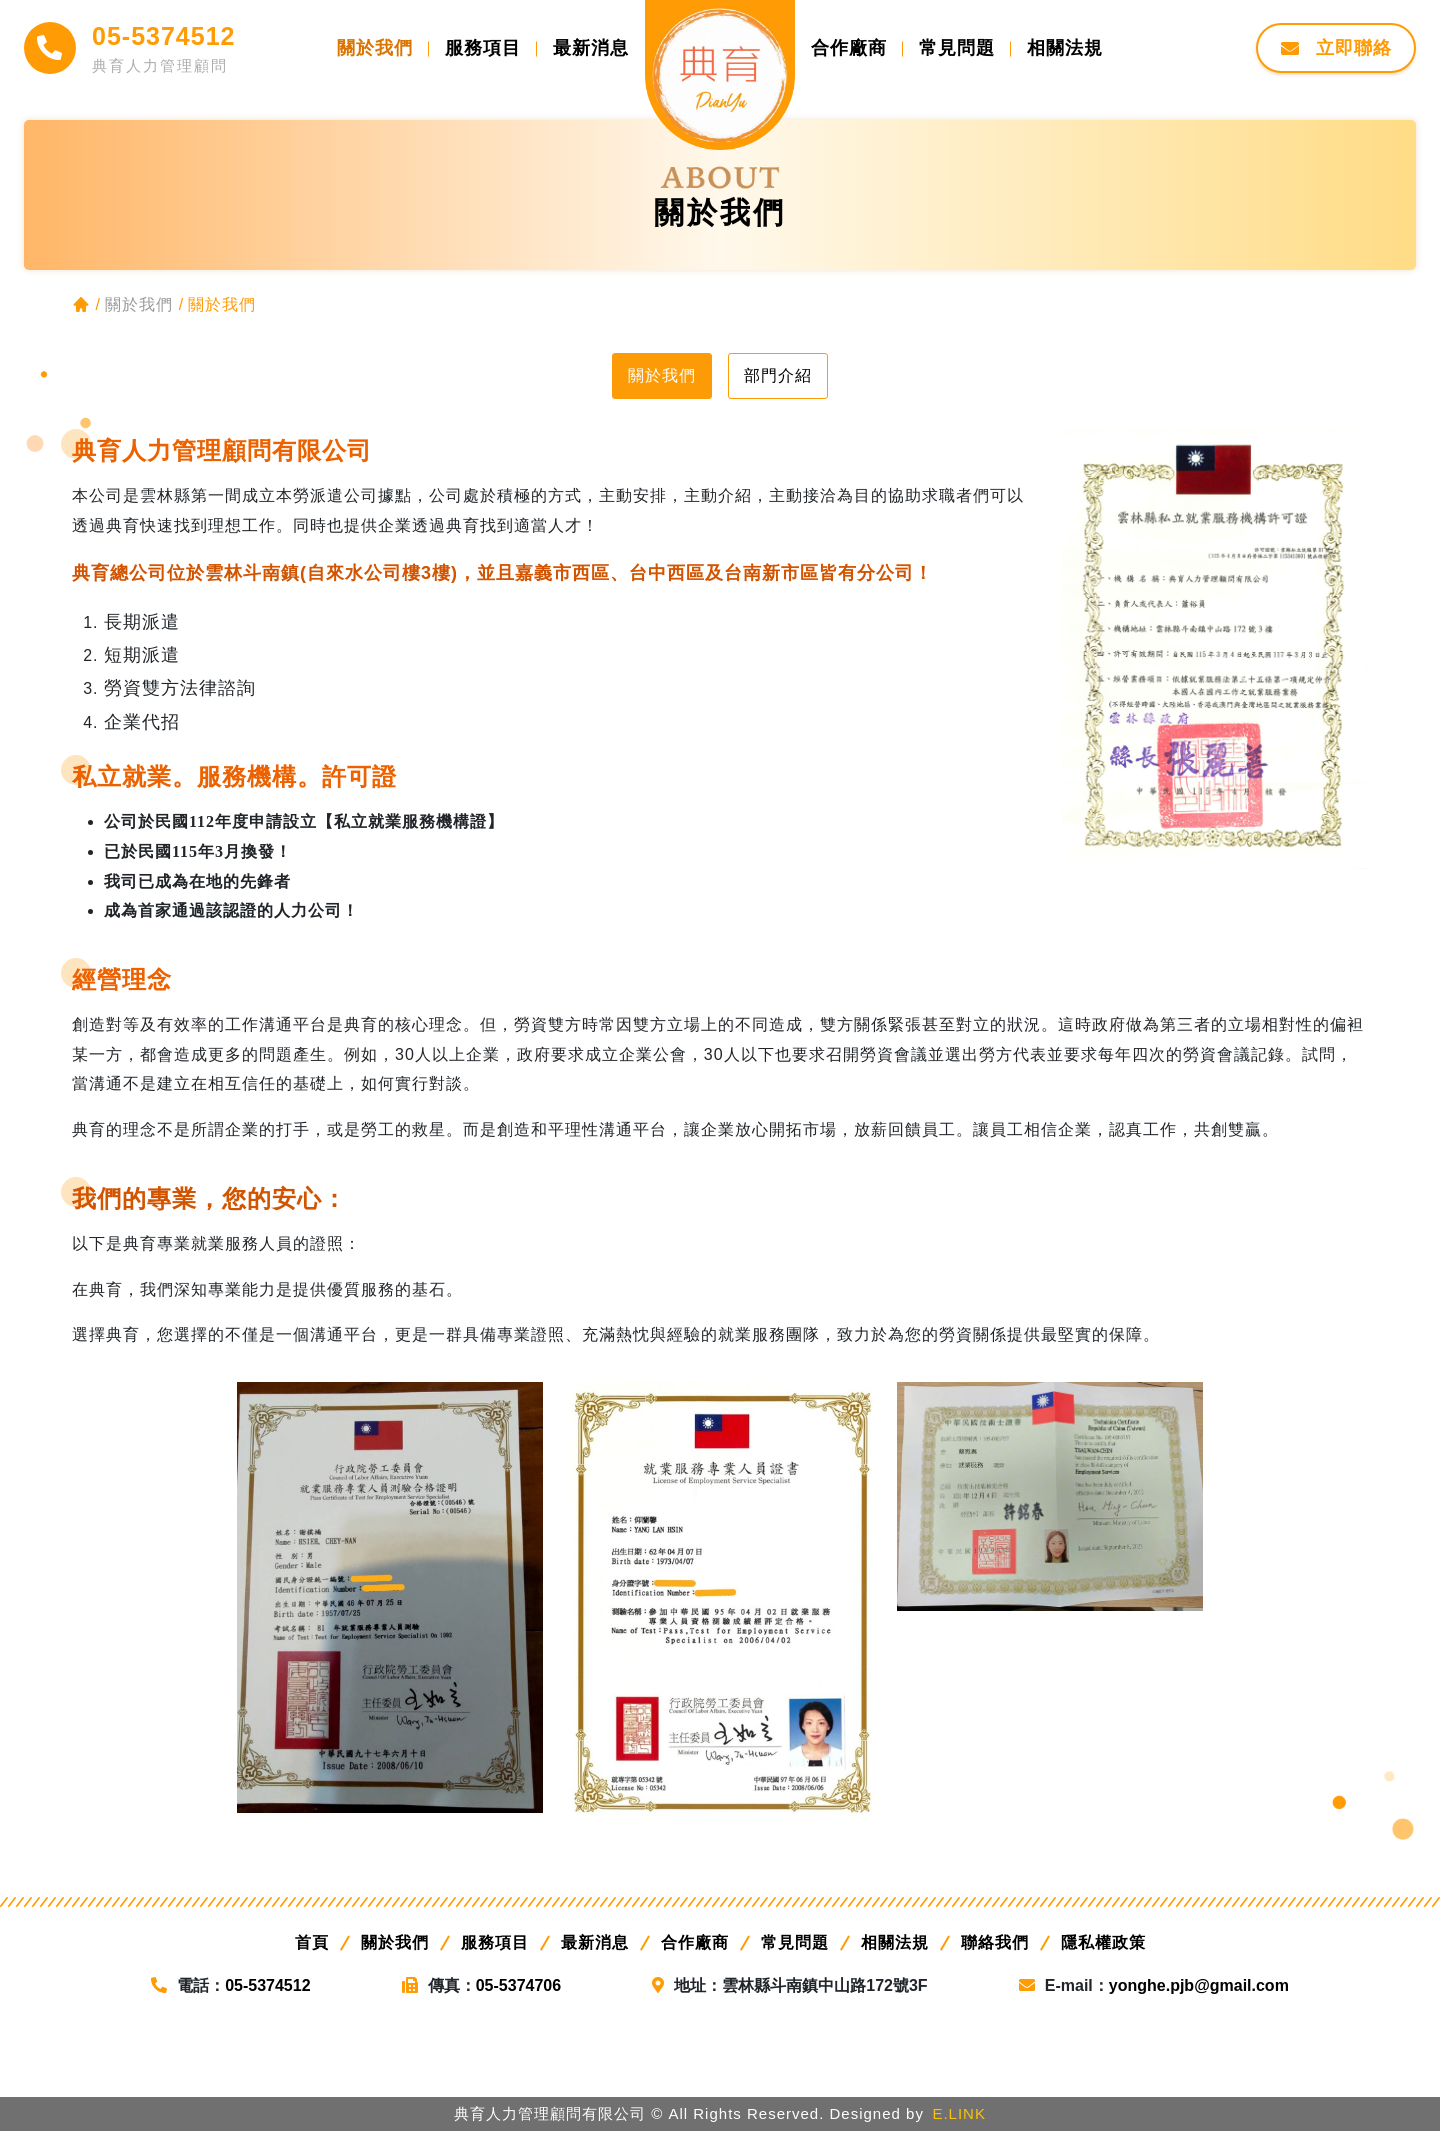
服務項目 (495, 1942)
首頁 (312, 1942)
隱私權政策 (1103, 1942)
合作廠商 (695, 1942)
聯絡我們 (995, 1942)
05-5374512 (163, 36)
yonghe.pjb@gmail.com (1199, 1985)
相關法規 (895, 1942)
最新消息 (595, 1942)
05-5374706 (518, 1985)
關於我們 (662, 375)
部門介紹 (778, 375)
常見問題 (795, 1942)
